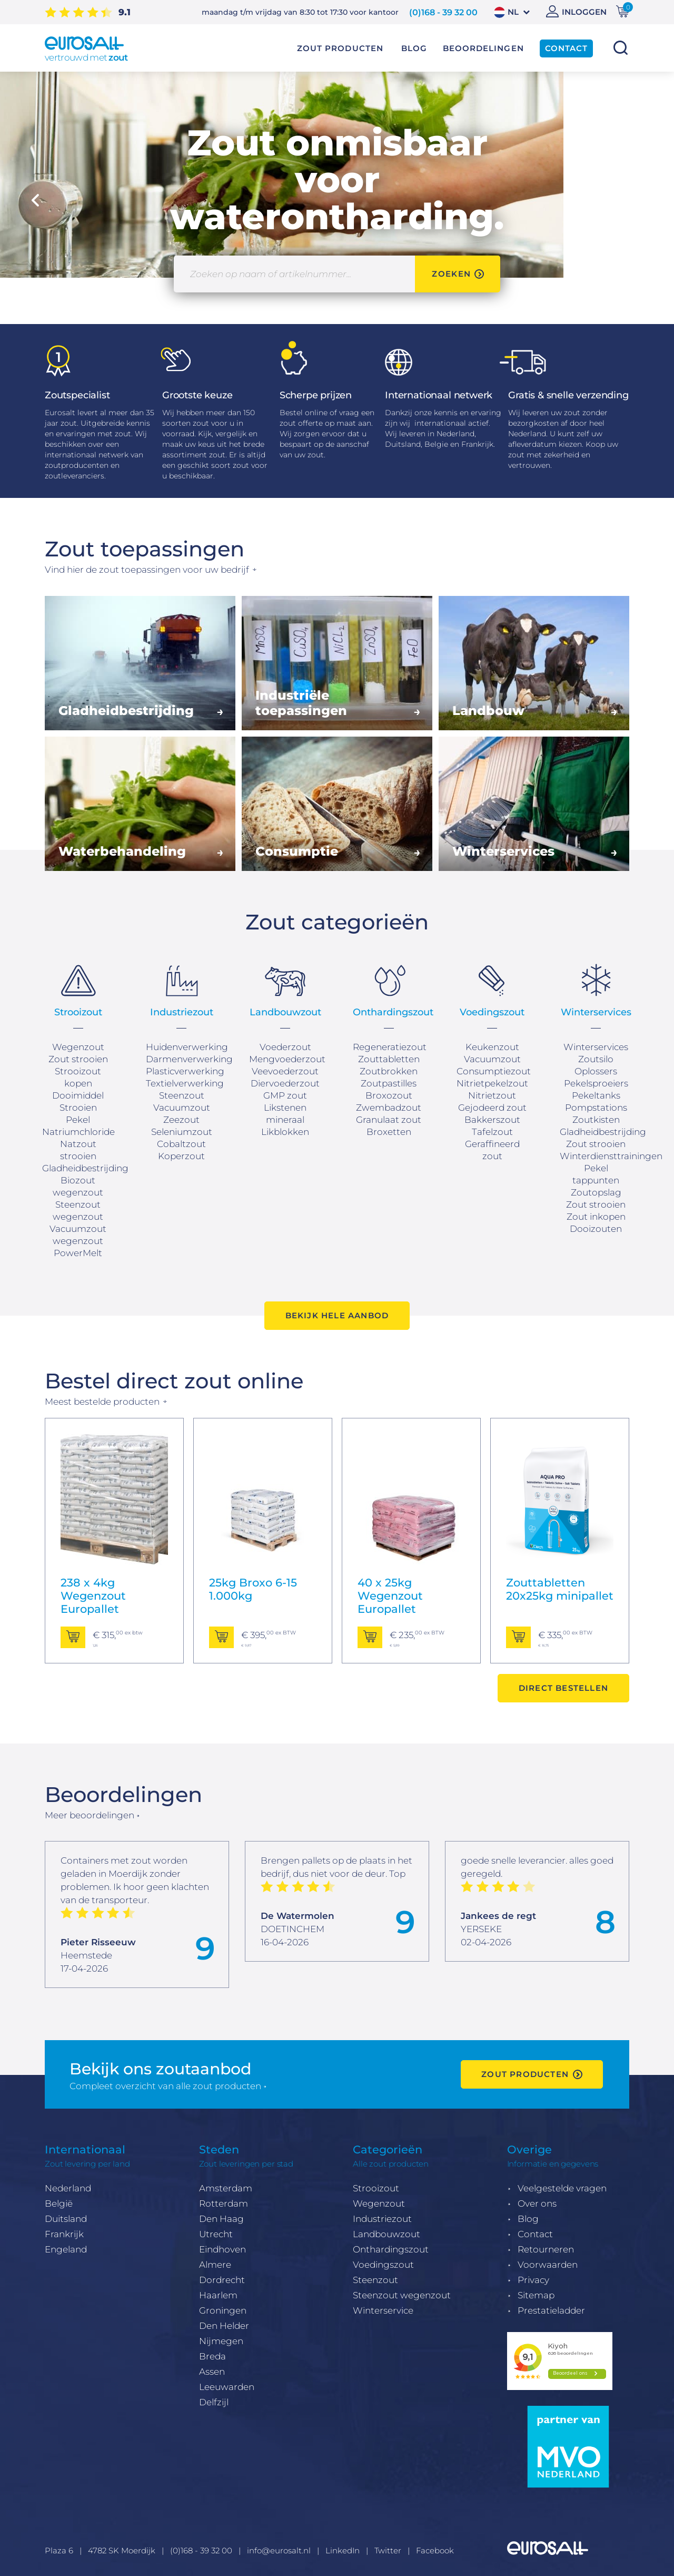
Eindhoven (222, 2249)
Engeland (66, 2249)
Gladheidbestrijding (85, 1168)
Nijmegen (221, 2341)
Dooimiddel (78, 1095)
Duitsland (66, 2218)
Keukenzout (492, 1047)
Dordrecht (222, 2280)
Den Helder (224, 2325)
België (59, 2203)
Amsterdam (225, 2188)
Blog (528, 2218)
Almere (215, 2264)
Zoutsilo (595, 1059)
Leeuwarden (226, 2387)
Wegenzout (78, 1047)
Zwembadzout (388, 1107)
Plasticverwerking (185, 1071)
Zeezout (181, 1119)
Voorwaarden (548, 2264)
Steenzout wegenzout (402, 2295)
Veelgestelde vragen (562, 2188)
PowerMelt (78, 1253)
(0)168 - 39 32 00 (443, 12)
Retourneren (546, 2249)
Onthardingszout (391, 2249)
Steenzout (375, 2280)
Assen (212, 2371)
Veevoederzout (285, 1071)
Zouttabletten (389, 1059)
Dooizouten (596, 1228)
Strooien (78, 1107)
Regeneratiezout (390, 1047)
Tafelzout (492, 1132)
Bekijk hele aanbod (337, 1315)
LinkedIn (342, 2550)
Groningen (222, 2310)
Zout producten (340, 48)
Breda (212, 2356)
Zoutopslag (596, 1192)
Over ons (537, 2203)
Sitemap (536, 2295)
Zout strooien (78, 1059)
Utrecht (216, 2234)
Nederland (68, 2188)
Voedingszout (383, 2264)
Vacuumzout (181, 1107)
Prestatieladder (551, 2310)
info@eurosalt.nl (279, 2550)
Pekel (78, 1119)
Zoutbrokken (389, 1071)
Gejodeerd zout (492, 1107)
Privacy (533, 2280)
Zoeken (620, 48)
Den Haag (221, 2218)
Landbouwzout (386, 2234)
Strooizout (376, 2188)
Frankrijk (64, 2234)
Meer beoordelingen (89, 1815)
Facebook (435, 2550)
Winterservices (595, 1047)
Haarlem (218, 2295)
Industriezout (382, 2218)
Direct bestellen (563, 1688)
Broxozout (388, 1095)
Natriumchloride (78, 1132)
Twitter (387, 2550)
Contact (535, 2234)
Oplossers (595, 1071)
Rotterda (219, 2203)
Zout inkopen (596, 1216)
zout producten (525, 2074)
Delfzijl (214, 2402)
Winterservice (383, 2310)
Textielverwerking (185, 1083)
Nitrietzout (492, 1095)
